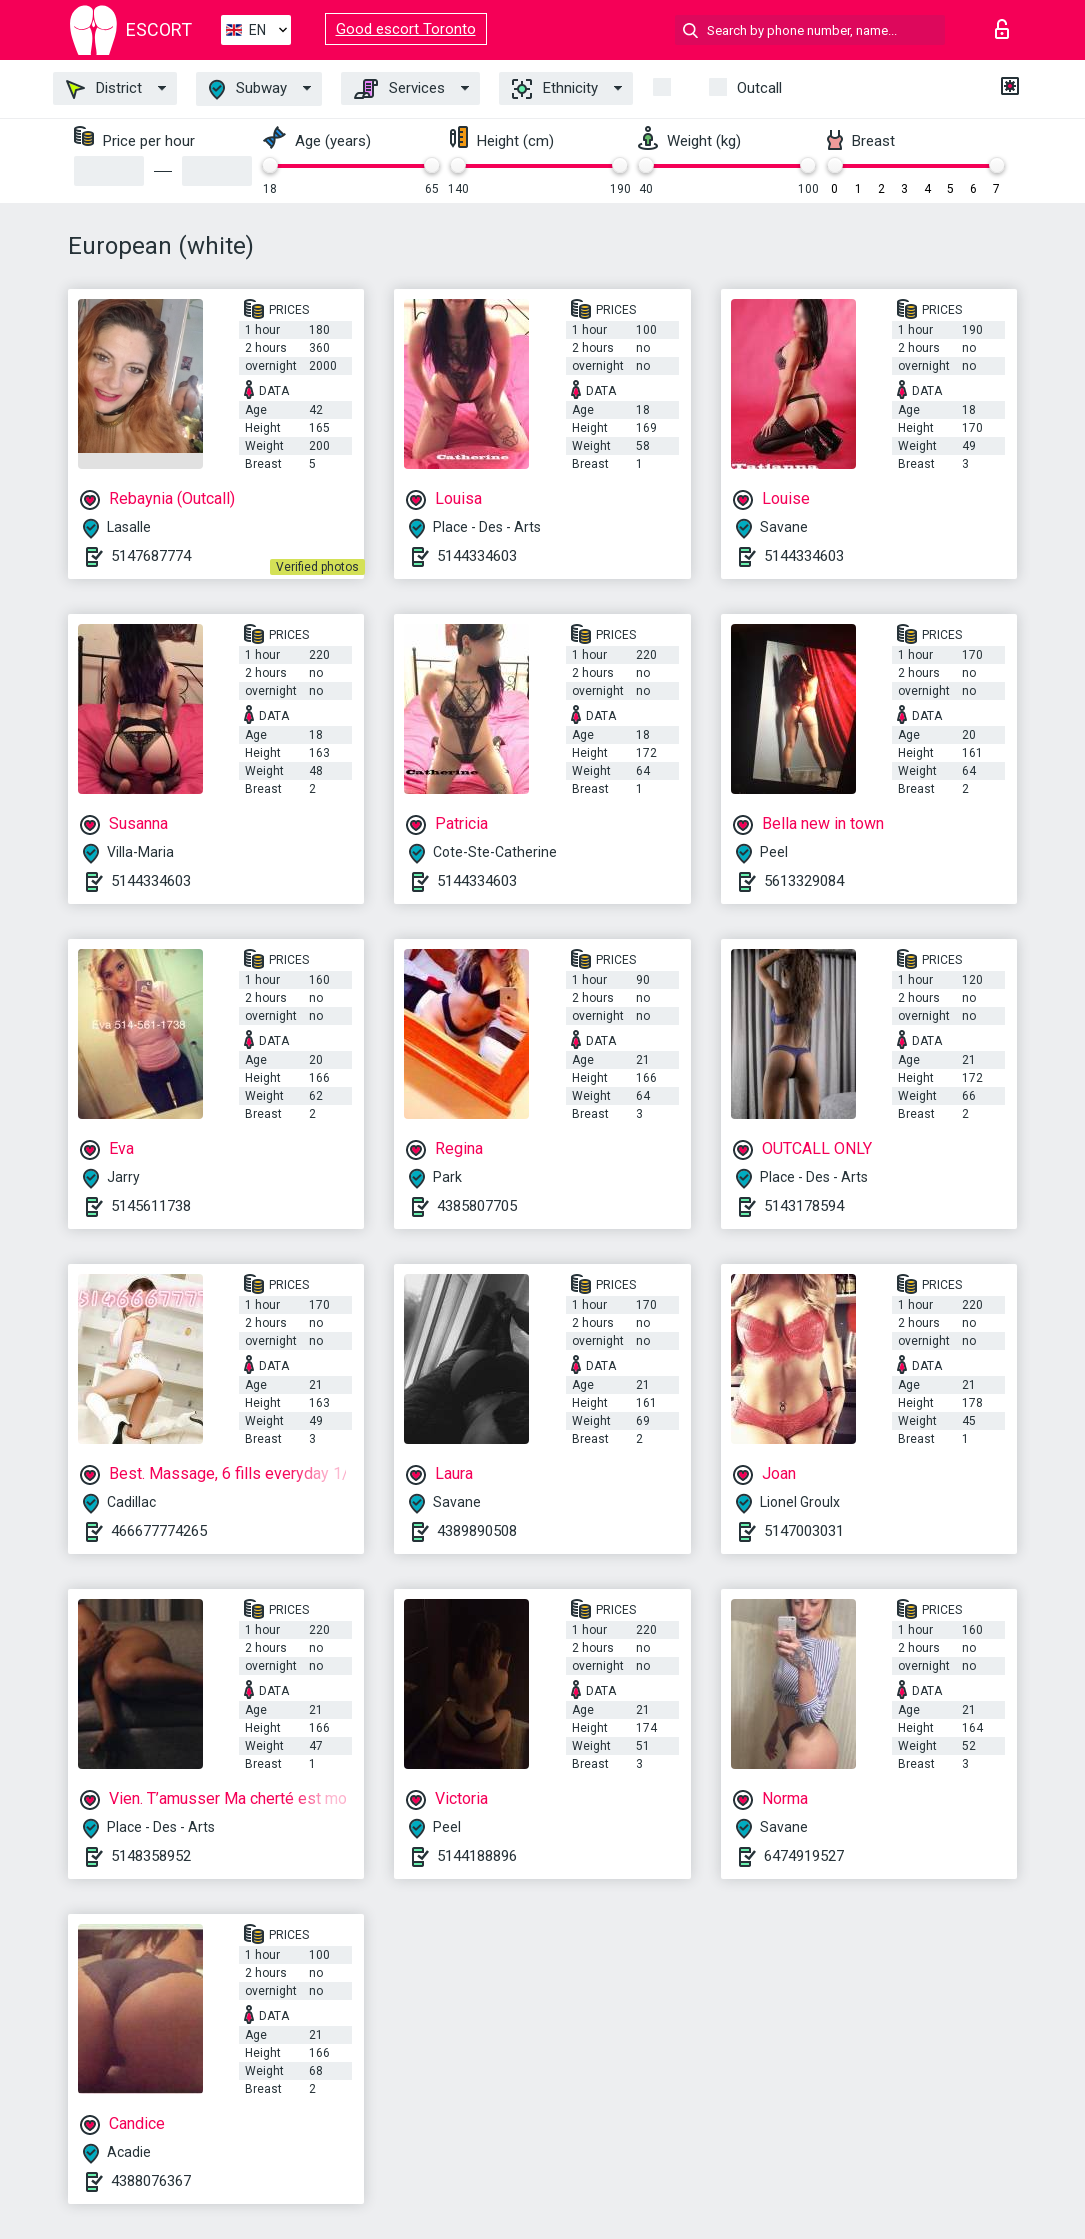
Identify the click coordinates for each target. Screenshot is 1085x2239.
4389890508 (477, 1531)
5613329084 (804, 881)
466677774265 (159, 1531)
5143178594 (804, 1206)
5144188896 (477, 1856)
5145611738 (151, 1206)
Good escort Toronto (406, 29)
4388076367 (151, 2181)
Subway (248, 89)
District (104, 89)
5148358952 (151, 1856)
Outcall (759, 88)
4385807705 (477, 1206)
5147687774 (151, 556)
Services (399, 89)
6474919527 (804, 1856)
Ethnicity (555, 89)
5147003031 (804, 1531)
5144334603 (477, 556)
